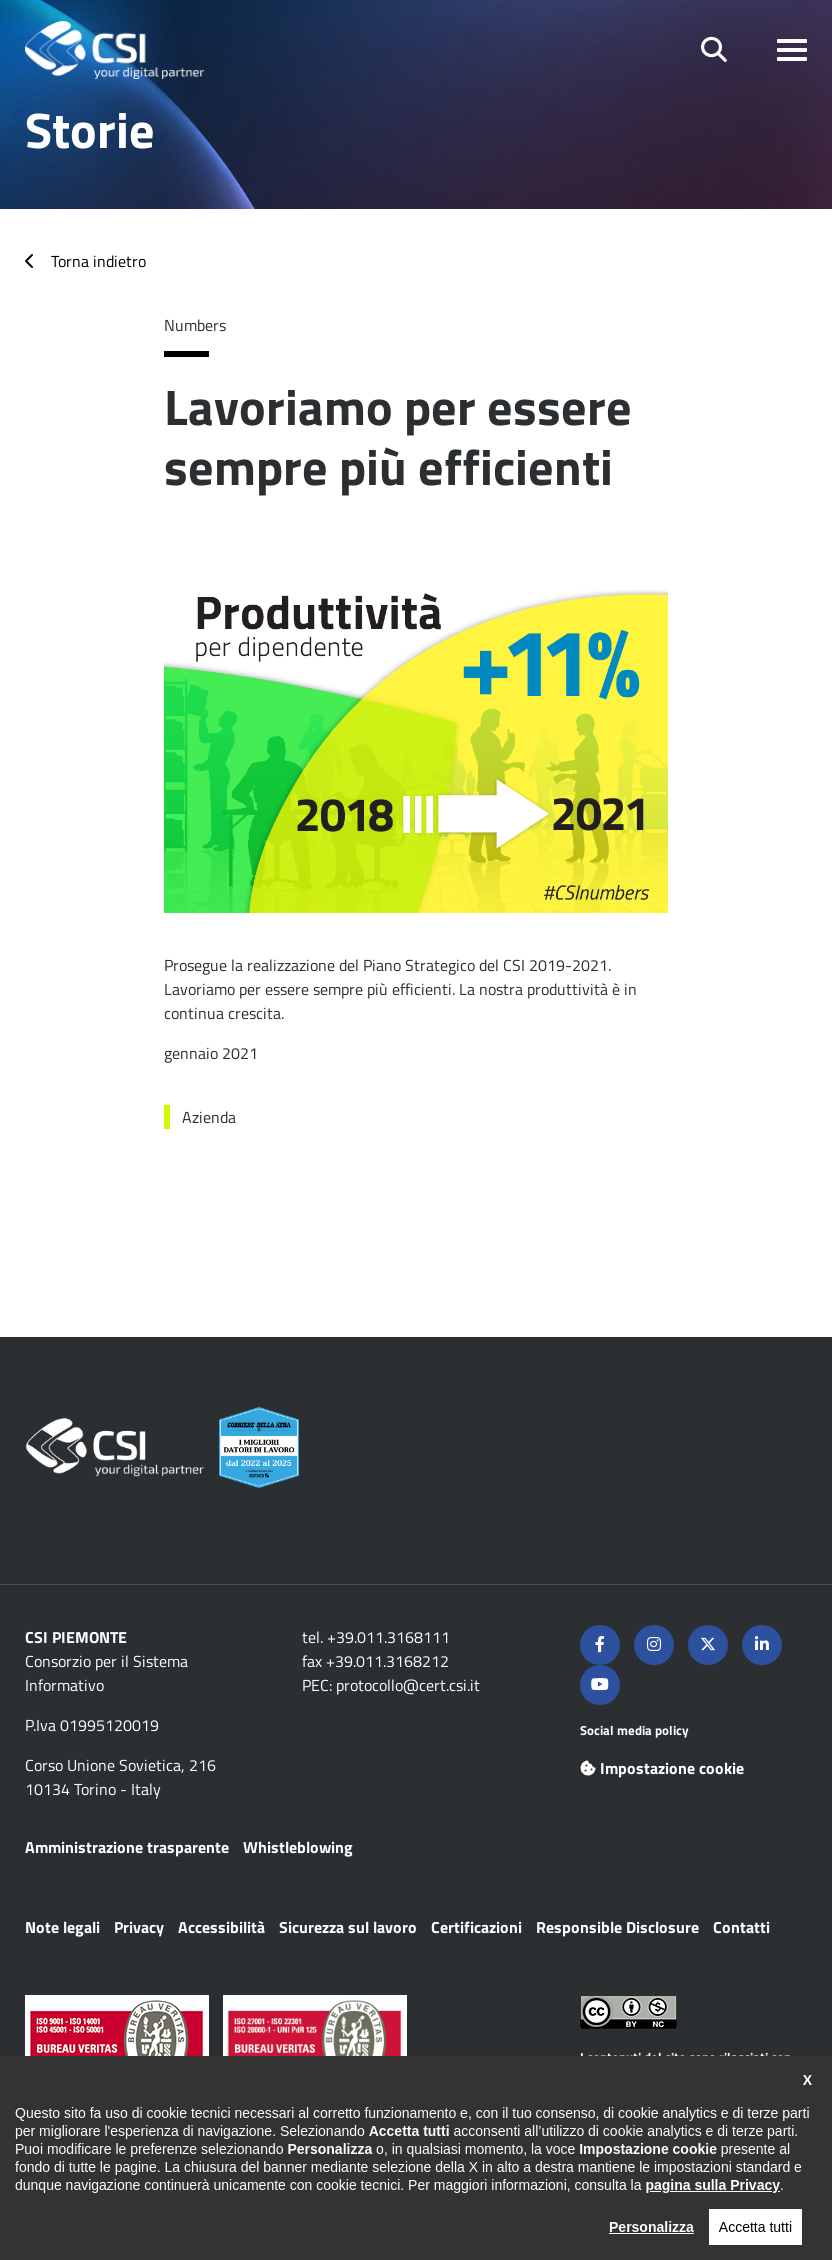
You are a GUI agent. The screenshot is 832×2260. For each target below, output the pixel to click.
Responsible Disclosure (617, 1927)
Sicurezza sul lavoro (348, 1927)
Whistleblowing (298, 1847)
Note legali (62, 1927)
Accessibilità (221, 1927)
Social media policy (634, 1730)
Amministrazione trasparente (127, 1847)
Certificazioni (476, 1927)
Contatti (741, 1927)
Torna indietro (98, 261)
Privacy (139, 1927)
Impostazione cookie (662, 1768)
